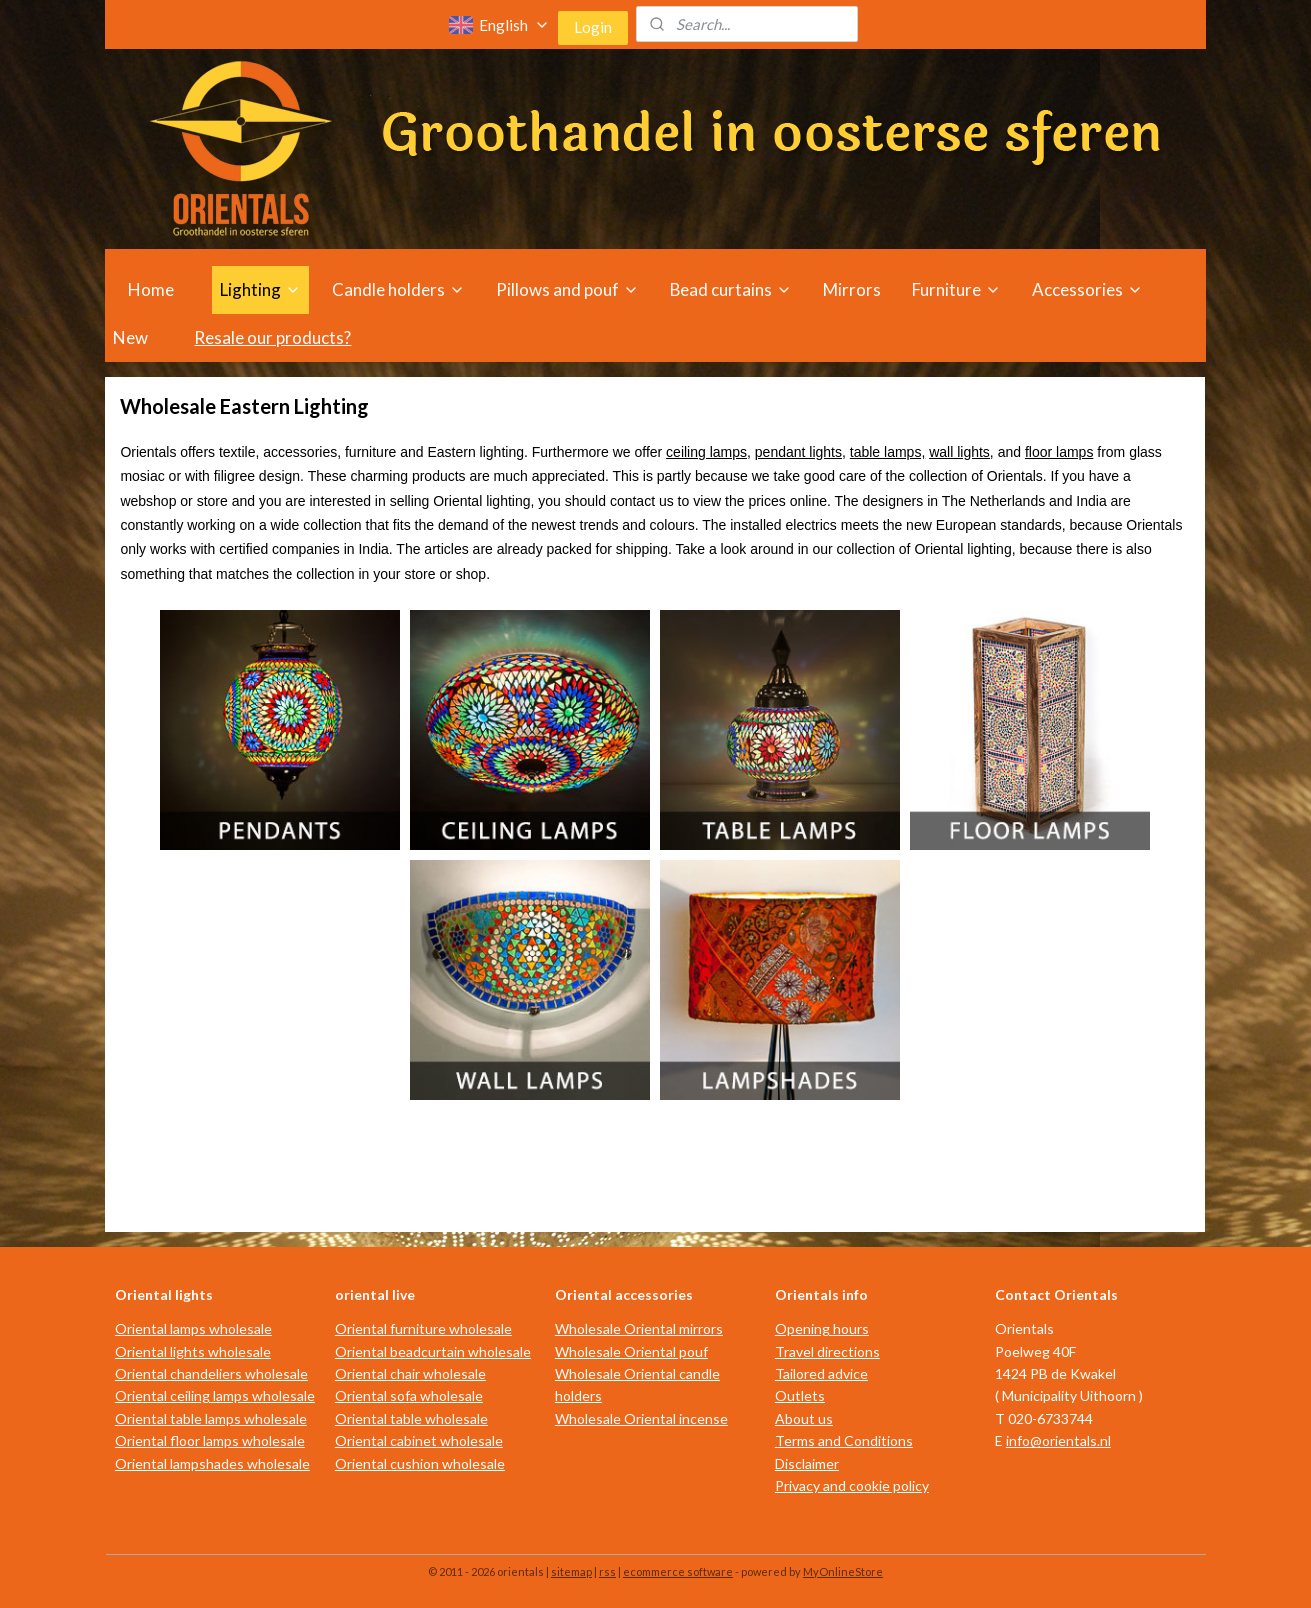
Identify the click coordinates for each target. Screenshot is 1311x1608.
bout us (809, 1418)
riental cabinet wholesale (425, 1440)
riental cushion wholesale (426, 1463)
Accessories (1087, 289)
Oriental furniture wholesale (423, 1328)
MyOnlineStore (843, 1571)
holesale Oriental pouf (638, 1351)
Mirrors (852, 289)
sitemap (571, 1571)
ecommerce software (678, 1571)
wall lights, (961, 452)
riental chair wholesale (416, 1373)
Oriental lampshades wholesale (212, 1463)
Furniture (956, 289)
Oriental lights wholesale (193, 1351)
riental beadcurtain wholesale (439, 1351)
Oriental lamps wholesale (193, 1328)
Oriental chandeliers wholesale (211, 1373)
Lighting (260, 289)
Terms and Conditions (844, 1440)
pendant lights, (800, 452)
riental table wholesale (417, 1418)
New (130, 337)
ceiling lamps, (708, 452)
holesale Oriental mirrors (646, 1328)
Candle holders (398, 289)
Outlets (800, 1395)
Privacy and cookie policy (852, 1485)
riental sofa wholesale (415, 1395)
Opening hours (822, 1328)
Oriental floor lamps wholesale (210, 1440)
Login (593, 27)
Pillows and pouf (567, 289)
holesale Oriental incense (648, 1418)
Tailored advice (821, 1373)
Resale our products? (272, 337)
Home (151, 289)
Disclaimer (807, 1463)
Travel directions (827, 1351)
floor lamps (1059, 452)
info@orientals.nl (1058, 1440)
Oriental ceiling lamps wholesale (215, 1395)
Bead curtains (731, 289)
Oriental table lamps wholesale (211, 1418)
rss (607, 1571)
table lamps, (887, 452)
